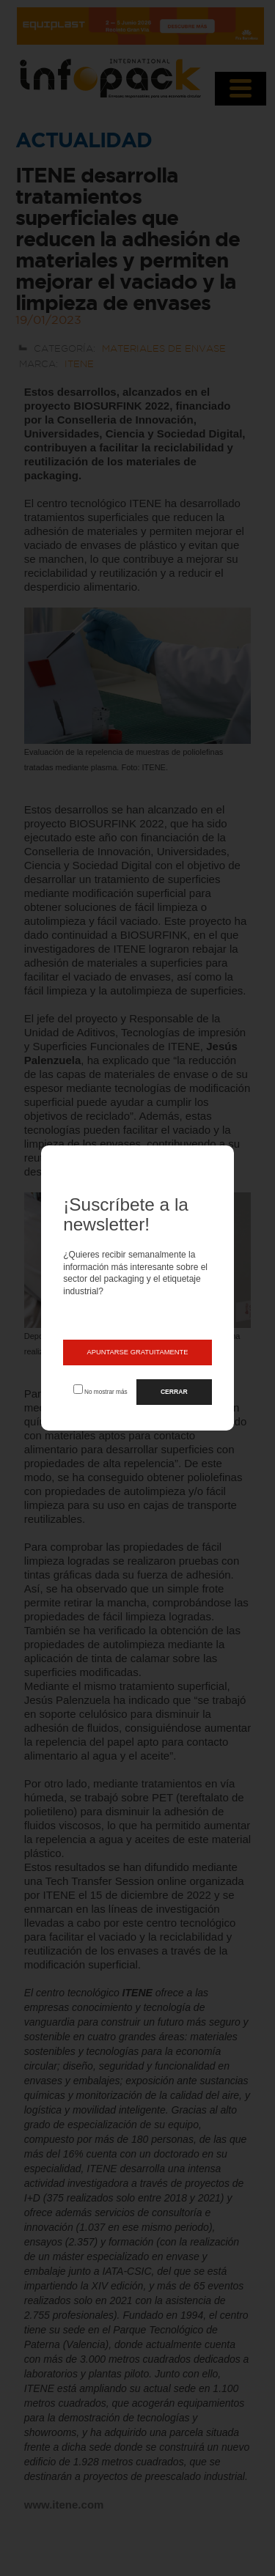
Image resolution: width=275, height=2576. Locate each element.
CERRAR (174, 1391)
